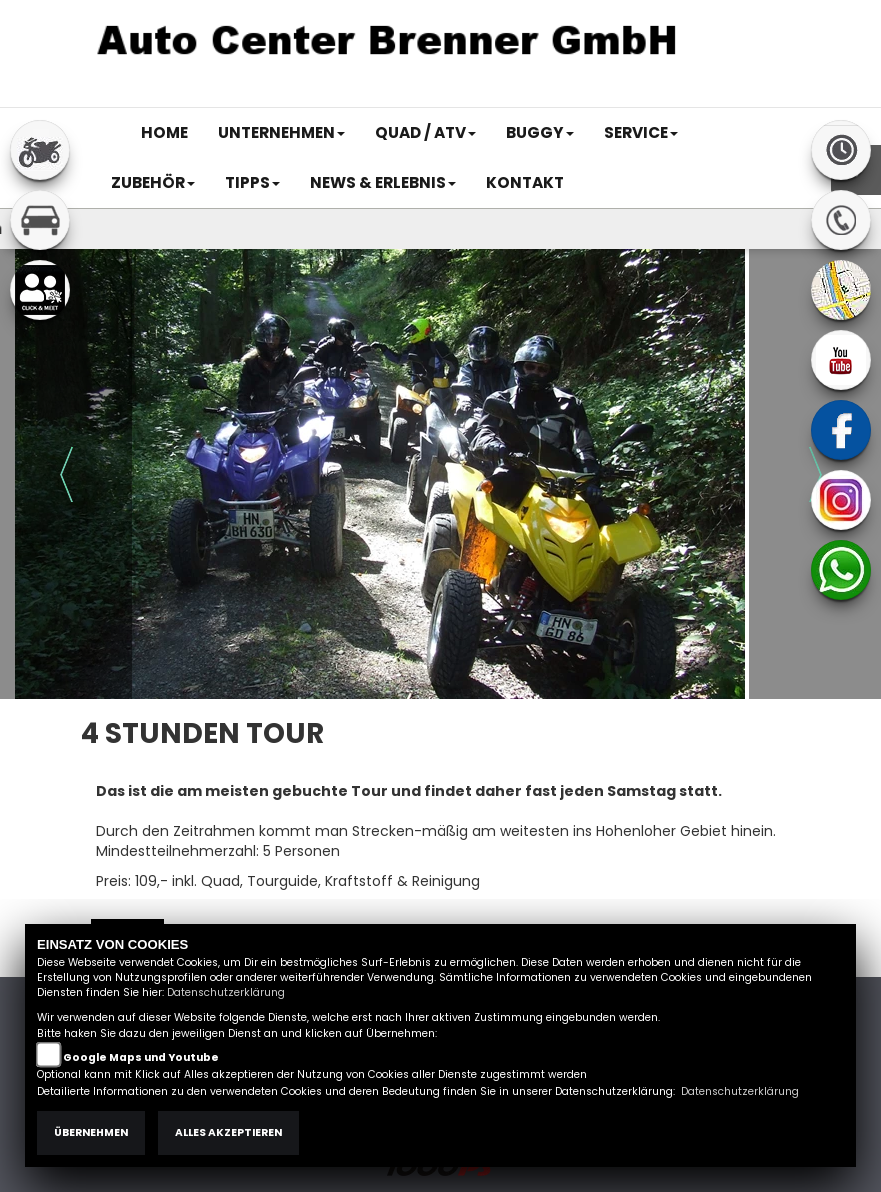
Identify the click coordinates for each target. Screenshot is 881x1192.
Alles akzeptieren (228, 1132)
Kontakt (644, 97)
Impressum (519, 97)
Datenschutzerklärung (226, 992)
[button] (281, 133)
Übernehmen (91, 1132)
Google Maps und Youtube (141, 1057)
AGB (588, 97)
